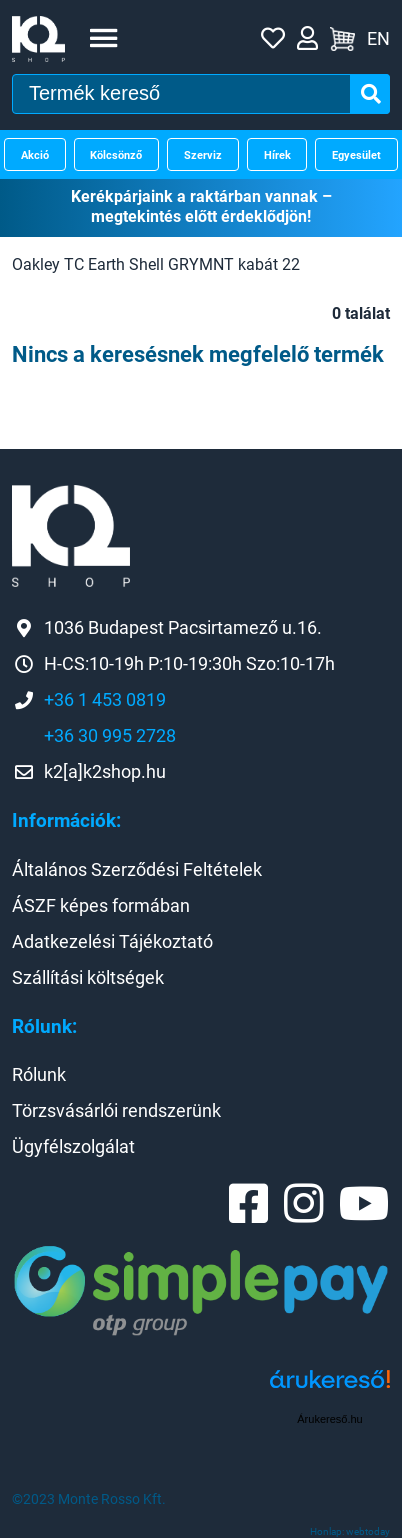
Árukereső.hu (329, 1419)
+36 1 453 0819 (105, 699)
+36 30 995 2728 (110, 735)
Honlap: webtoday (350, 1531)
